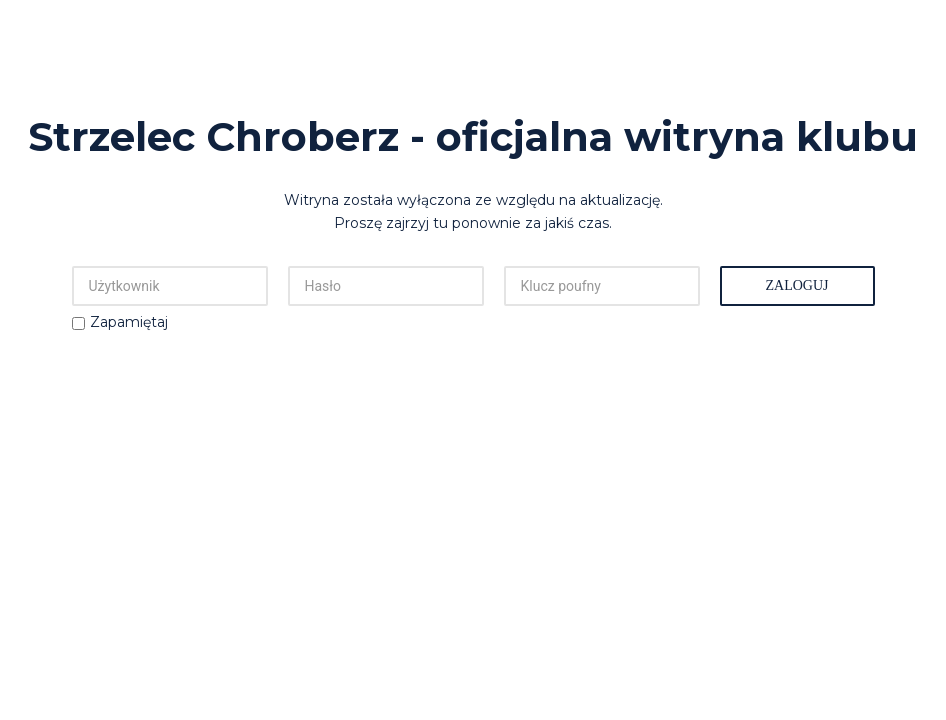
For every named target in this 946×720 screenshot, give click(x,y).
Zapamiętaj (129, 322)
